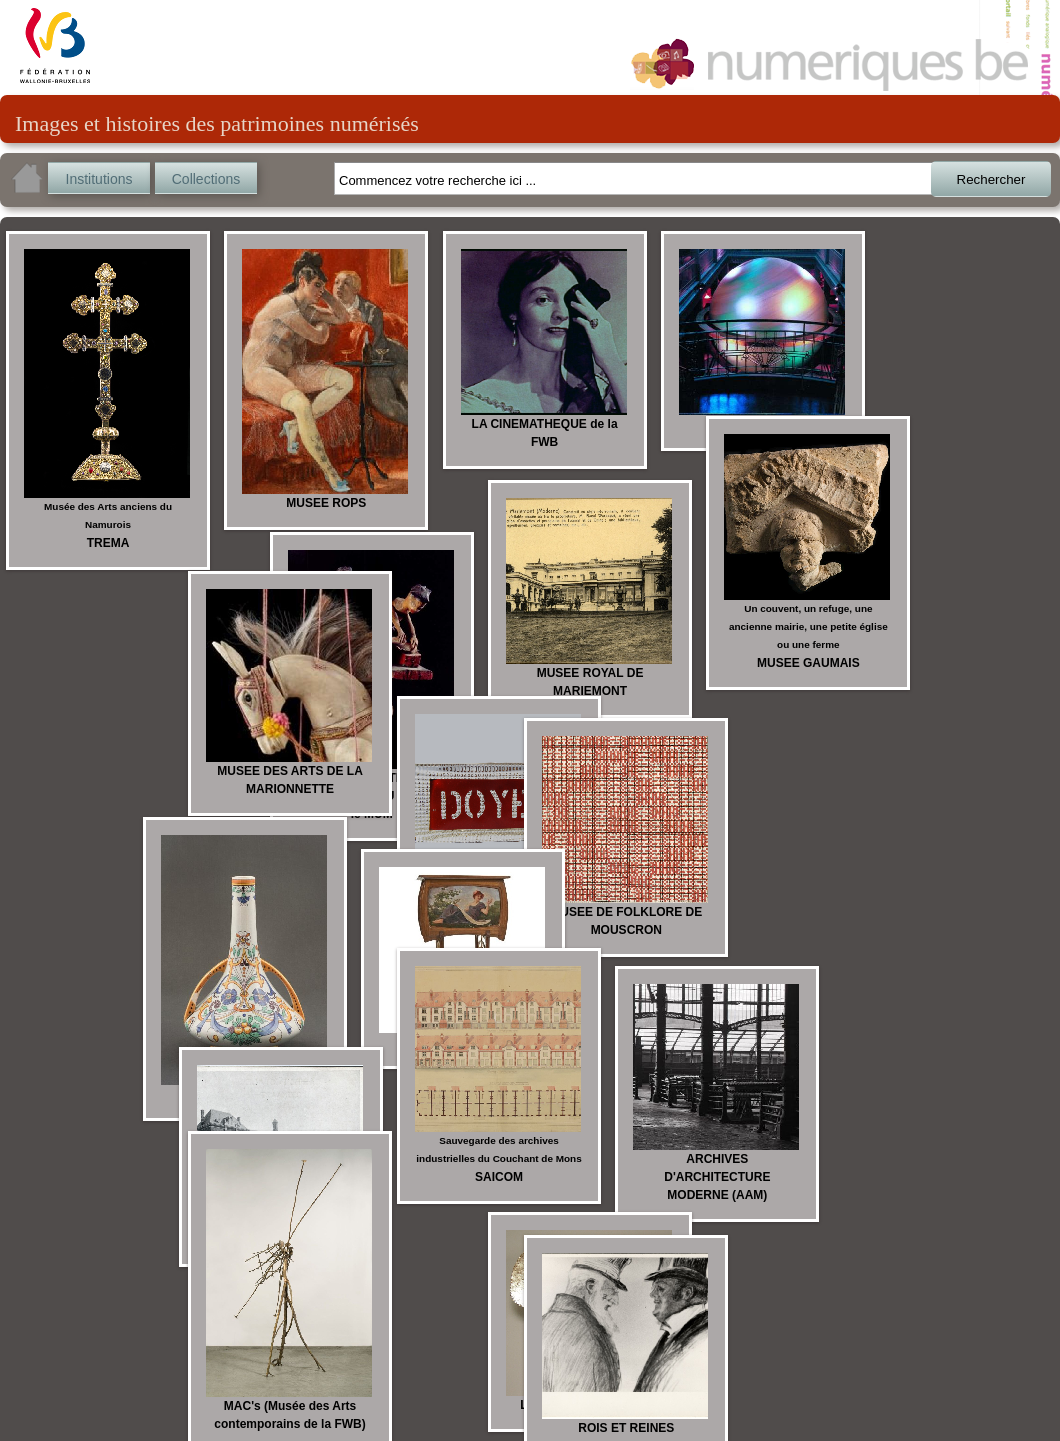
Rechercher (991, 179)
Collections (206, 179)
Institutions (99, 179)
